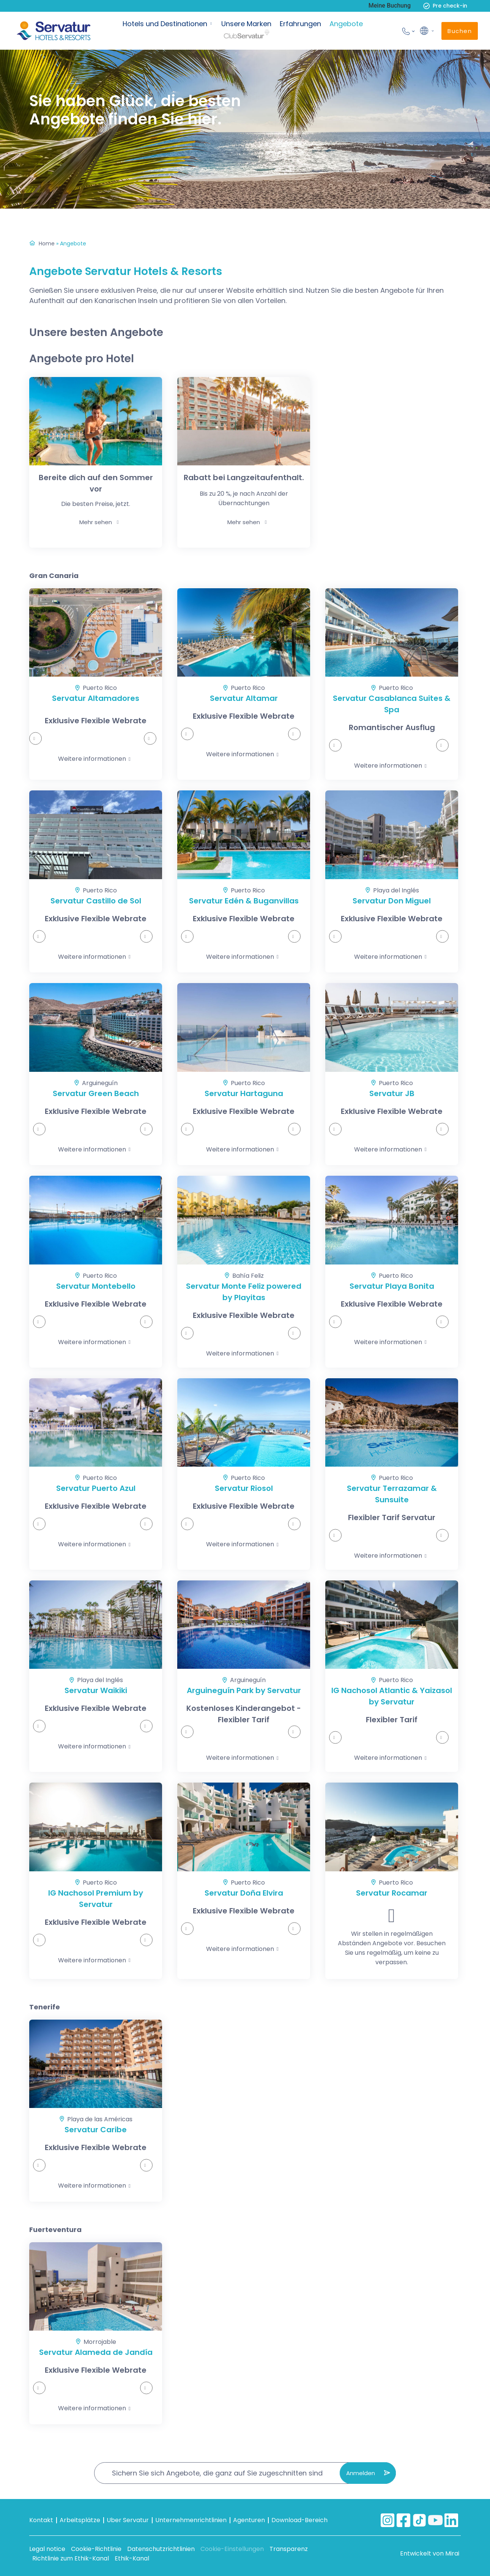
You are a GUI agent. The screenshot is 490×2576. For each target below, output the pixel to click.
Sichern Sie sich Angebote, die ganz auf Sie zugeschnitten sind (217, 2473)
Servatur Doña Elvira (244, 1893)
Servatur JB (391, 1093)
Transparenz (288, 2549)
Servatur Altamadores (95, 698)
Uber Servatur (128, 2520)
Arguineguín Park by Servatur (244, 1690)
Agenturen (249, 2520)
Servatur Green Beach (96, 1093)
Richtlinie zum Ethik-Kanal (70, 2558)
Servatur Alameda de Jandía (96, 2352)
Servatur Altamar (244, 698)
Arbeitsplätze (80, 2520)
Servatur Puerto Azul (95, 1488)
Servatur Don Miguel (392, 900)
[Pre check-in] (426, 6)
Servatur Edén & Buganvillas (244, 900)
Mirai (452, 2553)
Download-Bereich (299, 2520)
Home (47, 243)
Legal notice (47, 2549)
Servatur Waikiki (96, 1690)
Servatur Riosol (244, 1488)
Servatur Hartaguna (244, 1093)
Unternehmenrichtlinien (191, 2520)
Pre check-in (450, 5)
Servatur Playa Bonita (392, 1286)
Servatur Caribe (96, 2129)
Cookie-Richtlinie (96, 2549)
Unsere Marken (246, 23)
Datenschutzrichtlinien (161, 2549)
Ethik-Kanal (132, 2558)
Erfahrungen (300, 23)
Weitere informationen (92, 758)
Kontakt (41, 2520)
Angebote (346, 23)
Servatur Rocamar (391, 1893)
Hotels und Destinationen (165, 23)
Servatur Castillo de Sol (95, 900)
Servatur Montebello (95, 1286)
